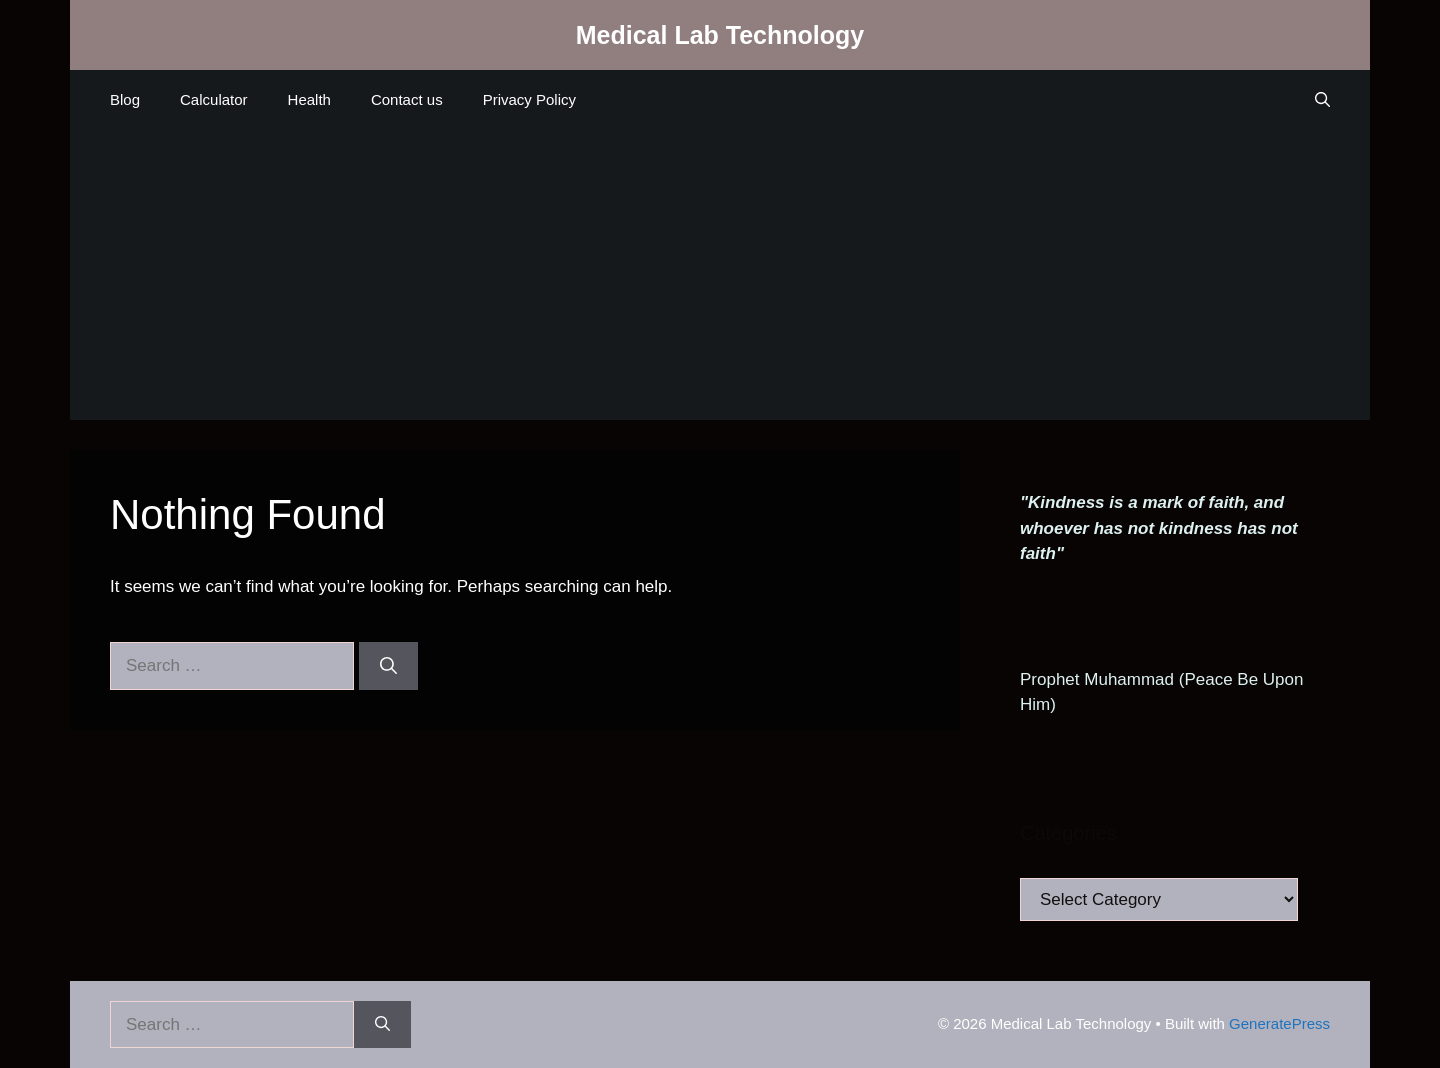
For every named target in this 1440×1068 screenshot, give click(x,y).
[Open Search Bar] (1322, 100)
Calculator (214, 99)
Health (309, 99)
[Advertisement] (720, 280)
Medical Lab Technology (720, 35)
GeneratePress (1279, 1023)
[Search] (388, 666)
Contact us (407, 99)
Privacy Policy (529, 99)
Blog (125, 99)
